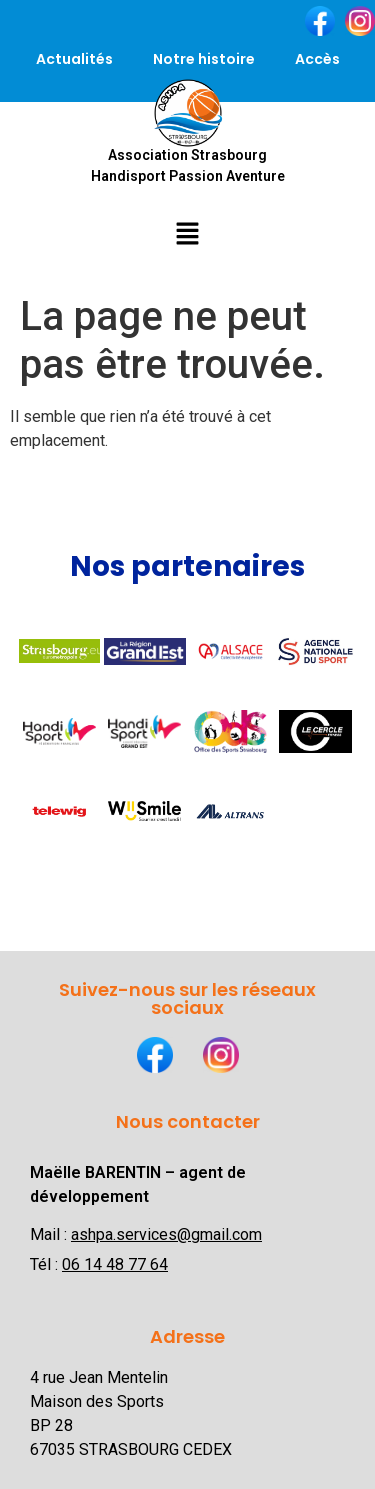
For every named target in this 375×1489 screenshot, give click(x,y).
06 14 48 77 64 (115, 1264)
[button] (187, 233)
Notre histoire (204, 59)
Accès (317, 59)
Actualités (74, 59)
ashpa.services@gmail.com (166, 1234)
